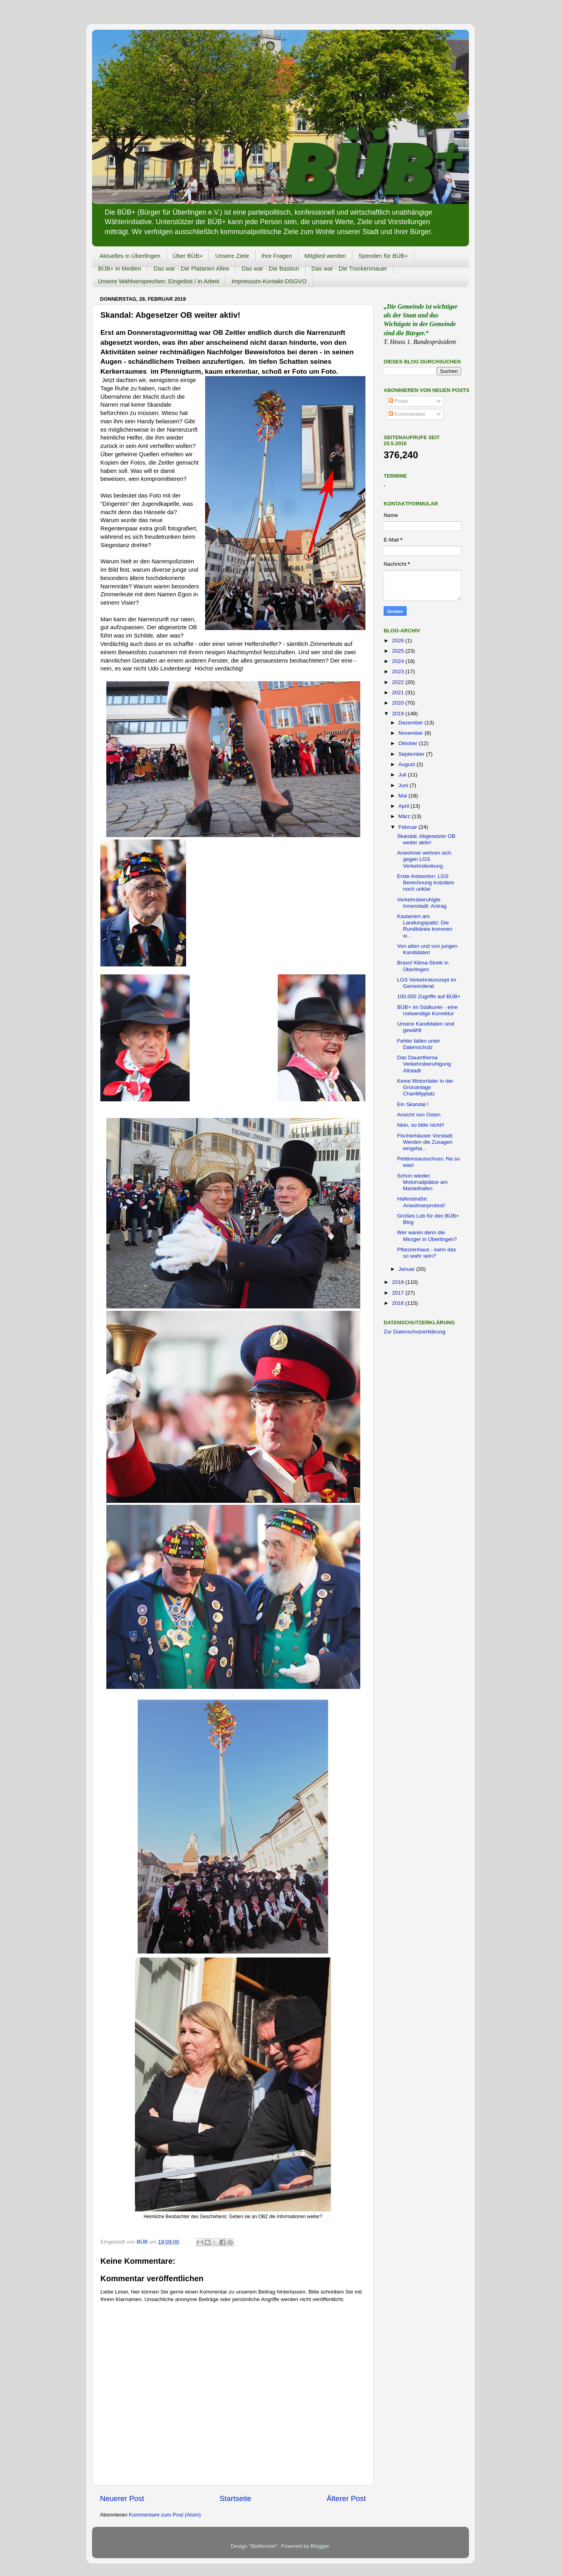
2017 (398, 1293)
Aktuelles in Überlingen (130, 255)
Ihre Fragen (276, 255)
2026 (398, 641)
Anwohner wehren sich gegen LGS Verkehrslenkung (424, 859)
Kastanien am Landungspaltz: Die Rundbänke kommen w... (425, 926)
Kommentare (406, 414)
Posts (398, 401)
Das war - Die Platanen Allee (191, 268)
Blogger (320, 2546)
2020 (398, 703)
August (407, 764)
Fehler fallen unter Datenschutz (418, 1044)
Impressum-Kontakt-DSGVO (268, 281)
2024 (398, 661)
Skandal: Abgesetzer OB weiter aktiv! (426, 839)
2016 (398, 1303)
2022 (398, 682)
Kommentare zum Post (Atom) (165, 2515)
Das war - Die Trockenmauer (349, 268)
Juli (403, 775)
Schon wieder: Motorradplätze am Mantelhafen (422, 1182)
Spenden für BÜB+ (383, 255)
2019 (398, 714)
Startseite (235, 2498)
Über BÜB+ (188, 255)
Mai (403, 796)
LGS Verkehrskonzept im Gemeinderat (426, 983)
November (411, 733)
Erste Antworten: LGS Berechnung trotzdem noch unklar (425, 882)
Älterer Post (346, 2498)
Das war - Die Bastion (270, 268)
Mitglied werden (325, 255)
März (405, 816)
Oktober (408, 743)
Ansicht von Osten (419, 1115)
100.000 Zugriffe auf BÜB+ (429, 996)
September (412, 754)
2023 (398, 671)
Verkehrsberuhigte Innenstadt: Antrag (422, 903)
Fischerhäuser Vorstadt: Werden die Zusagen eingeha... (425, 1142)
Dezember (411, 723)
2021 (398, 692)
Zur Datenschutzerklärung (414, 1332)
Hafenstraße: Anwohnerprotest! (421, 1202)
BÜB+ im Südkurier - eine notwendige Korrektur (427, 1010)
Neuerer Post (122, 2498)
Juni (404, 785)
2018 (398, 1282)
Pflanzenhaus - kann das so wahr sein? (426, 1253)
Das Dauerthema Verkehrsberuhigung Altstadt (424, 1064)
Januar (407, 1269)
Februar (408, 827)
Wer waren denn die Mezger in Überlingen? (427, 1235)
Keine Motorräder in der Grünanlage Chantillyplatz (425, 1087)
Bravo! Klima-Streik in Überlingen (423, 966)
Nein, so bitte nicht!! (420, 1125)
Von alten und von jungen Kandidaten (427, 949)
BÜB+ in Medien (119, 268)
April (404, 806)
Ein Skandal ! (413, 1104)
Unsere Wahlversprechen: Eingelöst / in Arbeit (158, 281)
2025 (398, 651)
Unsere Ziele (232, 255)
